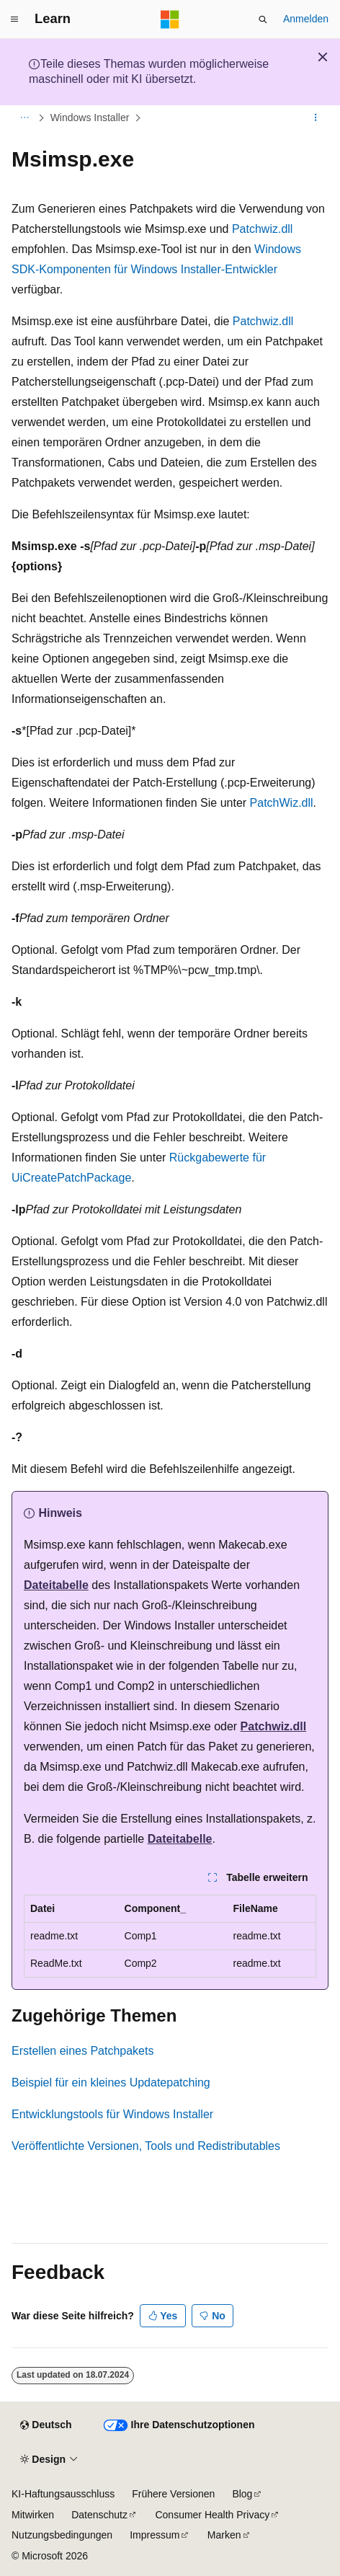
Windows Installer (90, 117)
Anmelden (305, 19)
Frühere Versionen (173, 2494)
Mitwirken (33, 2514)
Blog (242, 2494)
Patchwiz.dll (262, 229)
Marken (224, 2535)
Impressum (154, 2535)
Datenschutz (99, 2514)
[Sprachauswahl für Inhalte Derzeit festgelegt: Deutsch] (46, 2425)
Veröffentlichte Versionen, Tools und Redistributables (146, 2146)
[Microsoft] (170, 19)
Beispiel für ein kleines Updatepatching (111, 2082)
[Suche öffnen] (263, 19)
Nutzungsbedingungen (62, 2535)
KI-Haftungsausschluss (63, 2494)
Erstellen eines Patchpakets (82, 2051)
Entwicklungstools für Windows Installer (112, 2114)
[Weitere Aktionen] (315, 117)
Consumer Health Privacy (212, 2514)
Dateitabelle (56, 1585)
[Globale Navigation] (14, 19)
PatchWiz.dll (281, 803)
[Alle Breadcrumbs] (24, 117)
